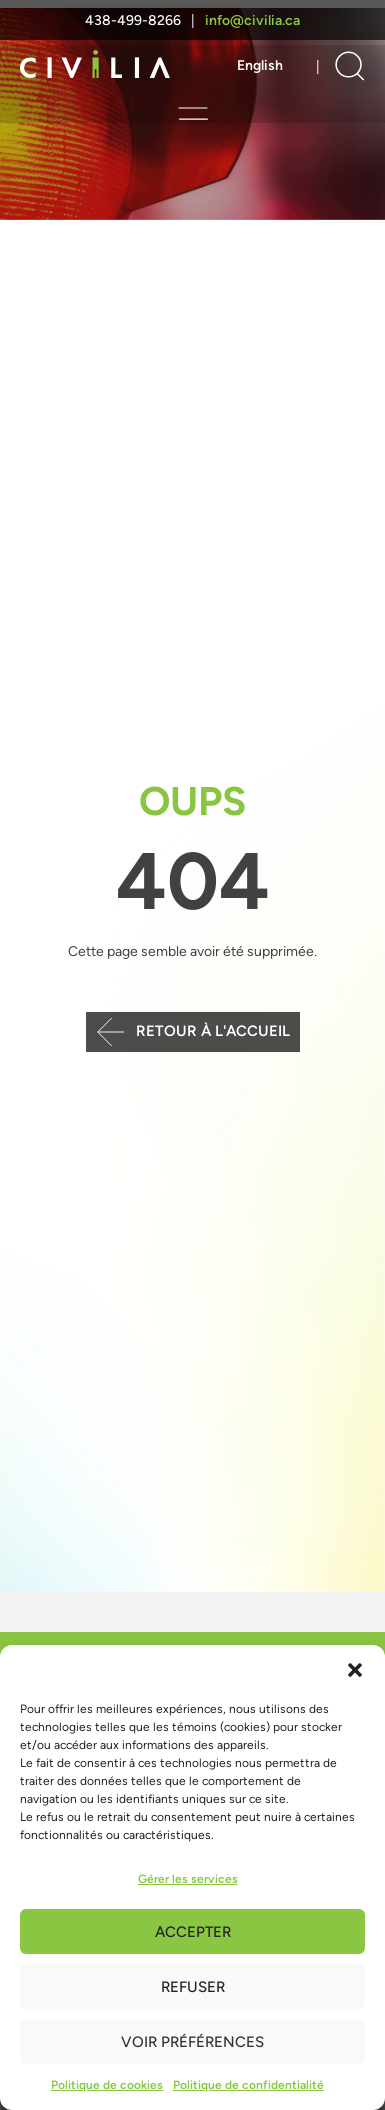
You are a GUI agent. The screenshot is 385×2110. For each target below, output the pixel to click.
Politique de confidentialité (248, 2085)
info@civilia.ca (252, 20)
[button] (355, 1670)
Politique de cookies (107, 2085)
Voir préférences (192, 2042)
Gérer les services (188, 1879)
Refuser (193, 1987)
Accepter (193, 1932)
